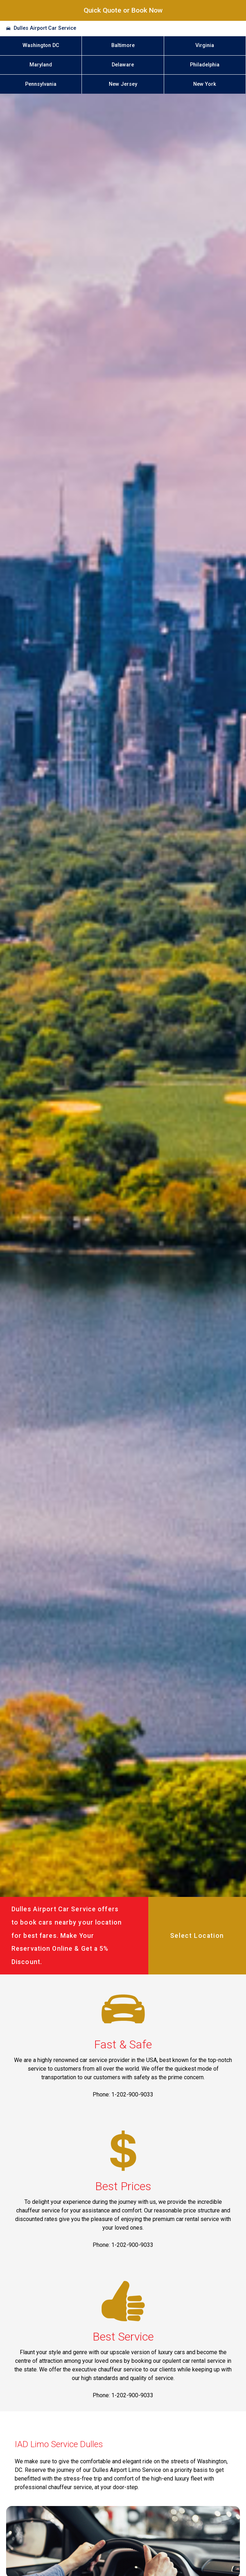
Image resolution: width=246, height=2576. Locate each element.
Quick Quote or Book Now (123, 10)
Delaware (123, 65)
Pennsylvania (40, 84)
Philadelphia (204, 65)
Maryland (40, 65)
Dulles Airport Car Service (45, 28)
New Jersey (123, 84)
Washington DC (41, 45)
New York (204, 84)
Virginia (204, 45)
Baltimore (123, 45)
